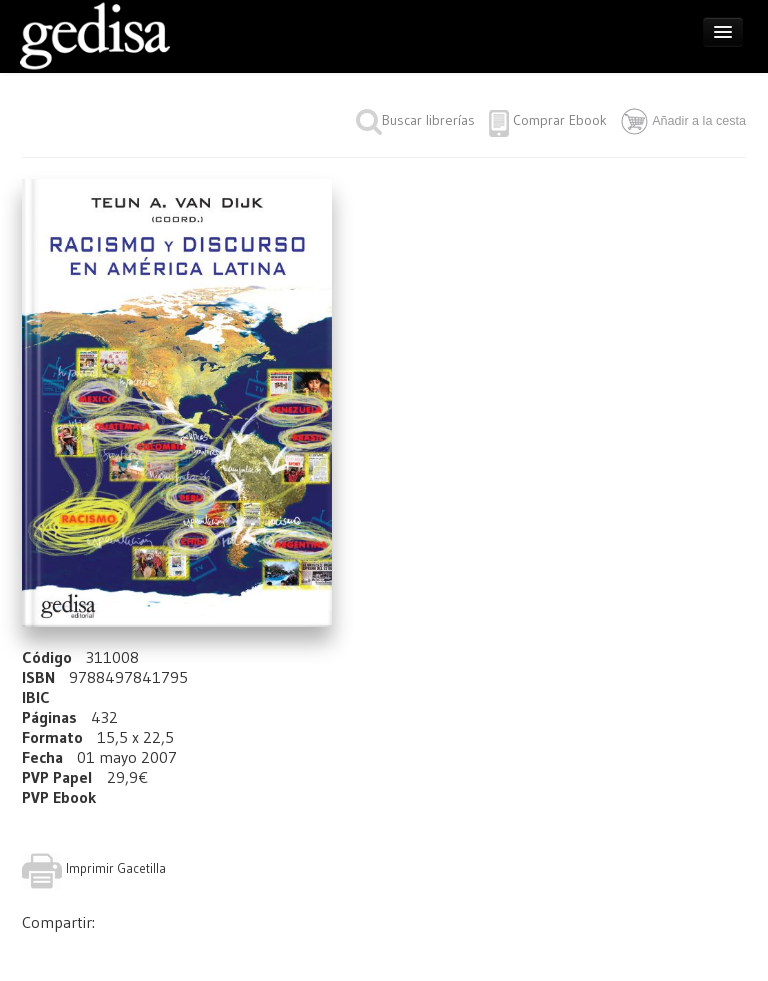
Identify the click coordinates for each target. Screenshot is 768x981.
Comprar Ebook (560, 120)
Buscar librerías (415, 120)
